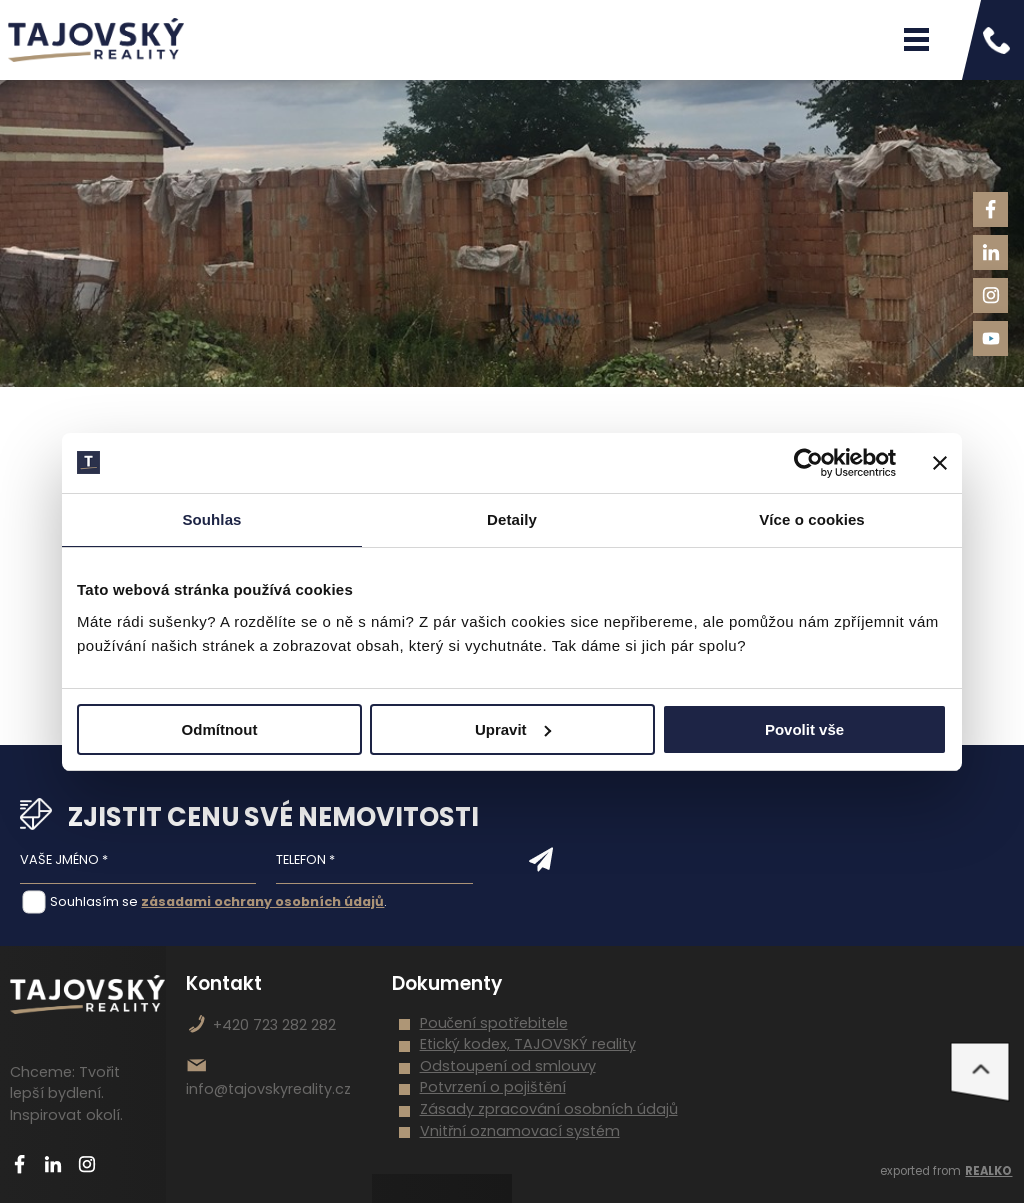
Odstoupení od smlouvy (508, 1066)
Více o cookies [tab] (812, 519)
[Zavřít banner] (940, 463)
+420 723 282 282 (274, 1025)
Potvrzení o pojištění (493, 1087)
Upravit (513, 729)
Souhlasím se (94, 901)
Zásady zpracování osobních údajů (549, 1109)
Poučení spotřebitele (494, 1023)
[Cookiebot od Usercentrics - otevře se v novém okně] (808, 463)
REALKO (988, 1171)
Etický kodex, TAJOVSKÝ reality (528, 1044)
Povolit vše (804, 729)
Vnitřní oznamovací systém (520, 1131)
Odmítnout (220, 729)
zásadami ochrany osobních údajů (262, 901)
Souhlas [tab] (211, 519)
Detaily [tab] (512, 519)
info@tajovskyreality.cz (268, 1089)
